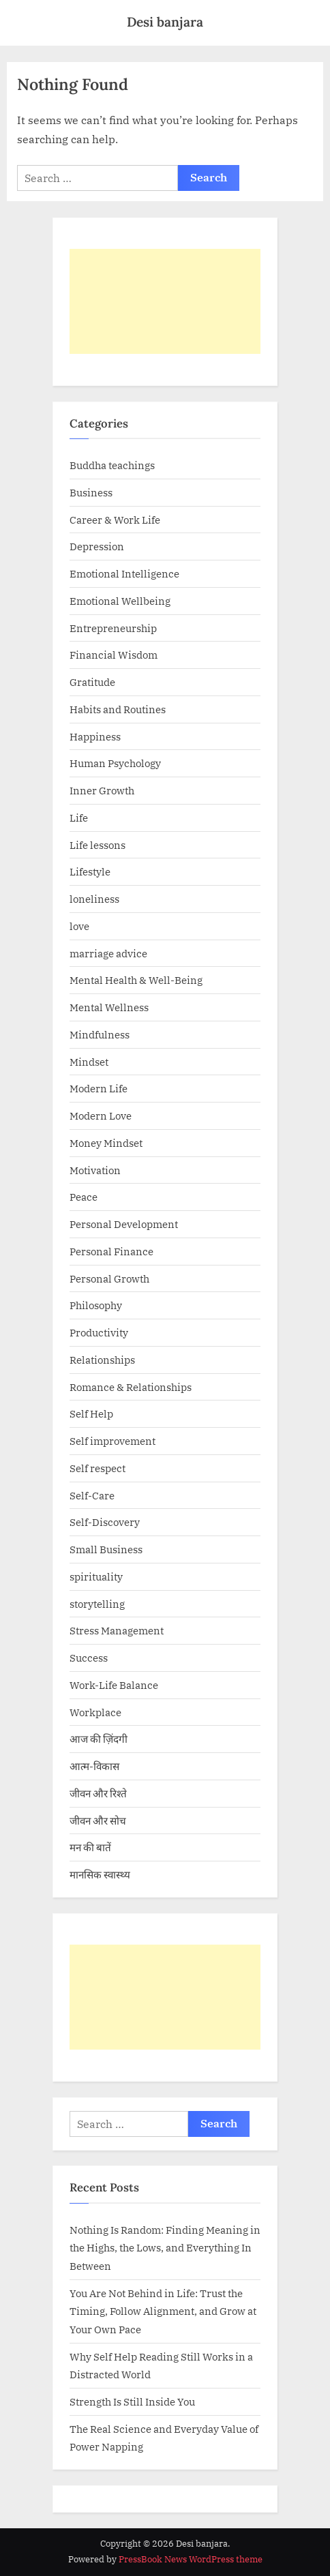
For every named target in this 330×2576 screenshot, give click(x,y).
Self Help (91, 1413)
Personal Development (124, 1224)
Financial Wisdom (114, 654)
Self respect (97, 1468)
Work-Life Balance (114, 1685)
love (79, 926)
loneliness (94, 898)
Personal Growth (109, 1278)
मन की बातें (90, 1847)
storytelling (97, 1604)
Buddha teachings (112, 465)
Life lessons (97, 845)
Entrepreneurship (113, 628)
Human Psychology (115, 763)
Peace (83, 1196)
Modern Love (101, 1115)
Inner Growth (102, 790)
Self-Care (92, 1495)
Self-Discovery (105, 1522)
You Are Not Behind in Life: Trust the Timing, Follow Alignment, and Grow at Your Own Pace (163, 2311)
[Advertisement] (165, 301)
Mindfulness (100, 1034)
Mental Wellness (109, 1007)
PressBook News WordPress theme (190, 2559)
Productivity (99, 1332)
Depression (97, 546)
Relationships (102, 1359)
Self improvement (112, 1441)
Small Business (106, 1549)
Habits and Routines (118, 709)
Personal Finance (111, 1251)
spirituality (96, 1576)
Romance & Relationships (131, 1387)
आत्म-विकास (94, 1766)
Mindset (89, 1061)
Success (89, 1657)
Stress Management (117, 1630)
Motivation (95, 1170)
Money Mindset (106, 1143)
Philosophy (96, 1305)
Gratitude (92, 682)
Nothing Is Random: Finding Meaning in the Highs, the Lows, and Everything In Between (165, 2248)
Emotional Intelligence (124, 573)
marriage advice (108, 953)
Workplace (95, 1712)
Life (79, 817)
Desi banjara (165, 22)
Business (91, 492)
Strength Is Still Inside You (132, 2401)
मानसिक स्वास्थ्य (100, 1874)
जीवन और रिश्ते (98, 1793)
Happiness (95, 736)
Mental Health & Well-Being (136, 980)
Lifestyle (90, 871)
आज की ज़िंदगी (98, 1739)
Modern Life (98, 1088)
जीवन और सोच (98, 1820)
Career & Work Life (115, 519)
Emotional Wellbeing (120, 601)
